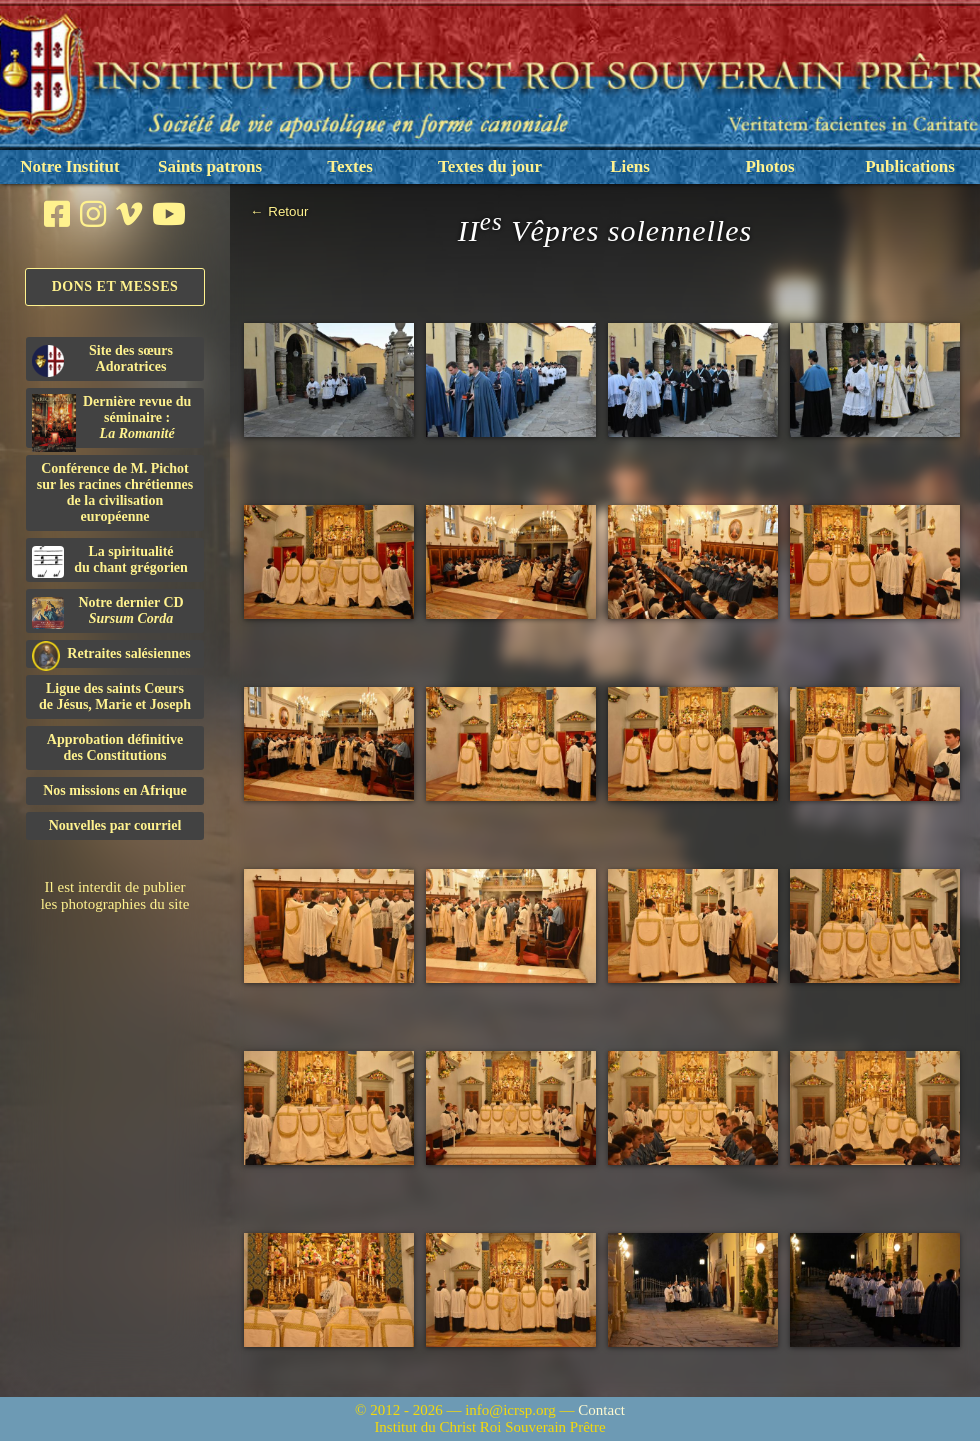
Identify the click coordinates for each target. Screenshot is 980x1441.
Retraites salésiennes (111, 654)
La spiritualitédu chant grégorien (110, 561)
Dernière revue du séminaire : (111, 421)
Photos (769, 166)
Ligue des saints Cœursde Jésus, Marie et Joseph (115, 696)
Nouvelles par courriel (115, 825)
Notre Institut (69, 166)
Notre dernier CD (108, 612)
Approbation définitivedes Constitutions (115, 747)
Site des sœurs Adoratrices (102, 360)
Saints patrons (210, 166)
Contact (601, 1410)
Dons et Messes (115, 286)
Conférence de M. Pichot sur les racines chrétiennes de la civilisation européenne (115, 492)
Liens (630, 166)
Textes (350, 166)
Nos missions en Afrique (115, 790)
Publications (910, 166)
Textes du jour (490, 166)
